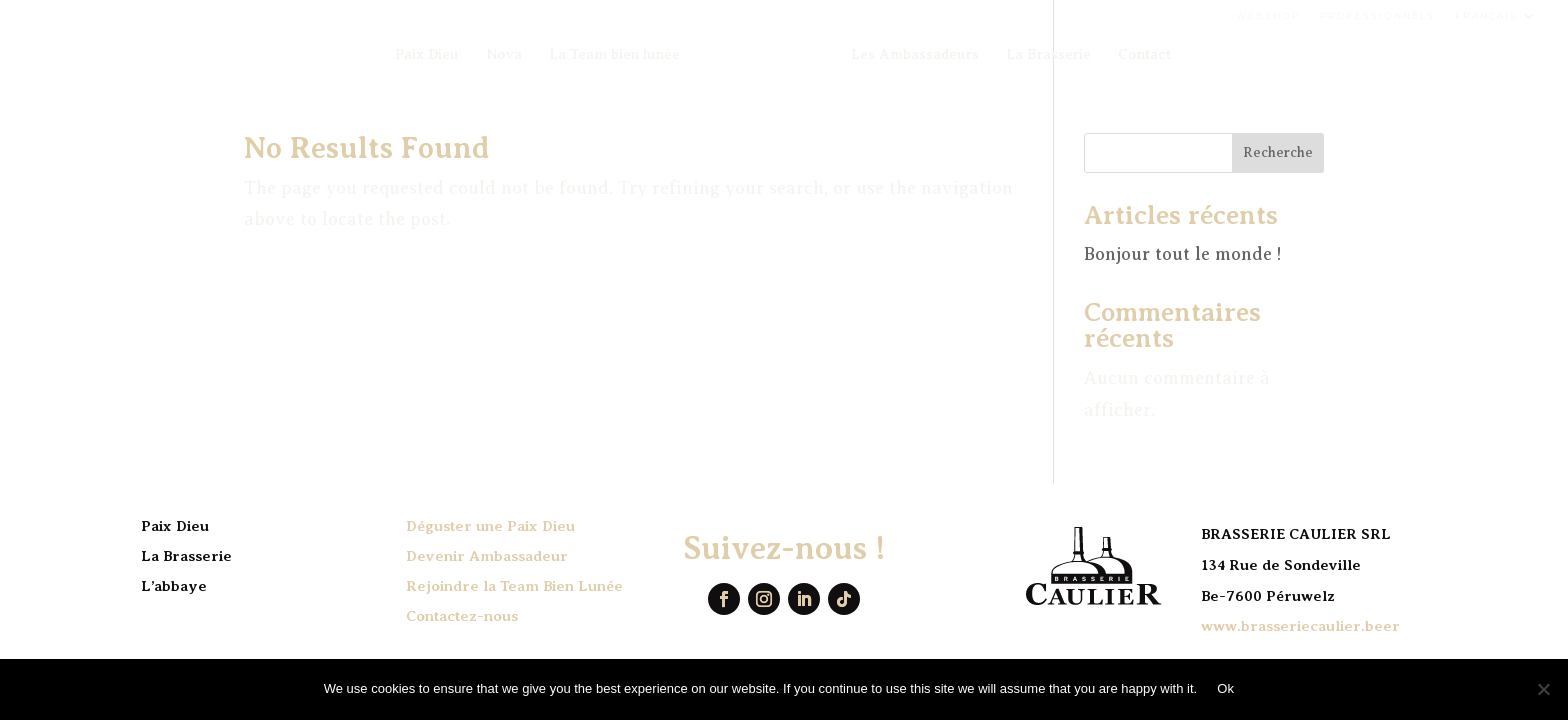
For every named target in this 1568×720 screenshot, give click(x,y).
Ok (1225, 688)
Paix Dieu (427, 54)
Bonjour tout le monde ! (1183, 254)
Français (1486, 15)
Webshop (1268, 15)
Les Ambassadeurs (915, 54)
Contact (1144, 54)
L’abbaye (174, 586)
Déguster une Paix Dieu (490, 526)
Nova (504, 54)
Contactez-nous (462, 616)
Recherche (1278, 152)
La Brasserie (1048, 54)
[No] (1543, 689)
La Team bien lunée (614, 54)
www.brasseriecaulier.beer (1300, 626)
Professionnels (1377, 15)
